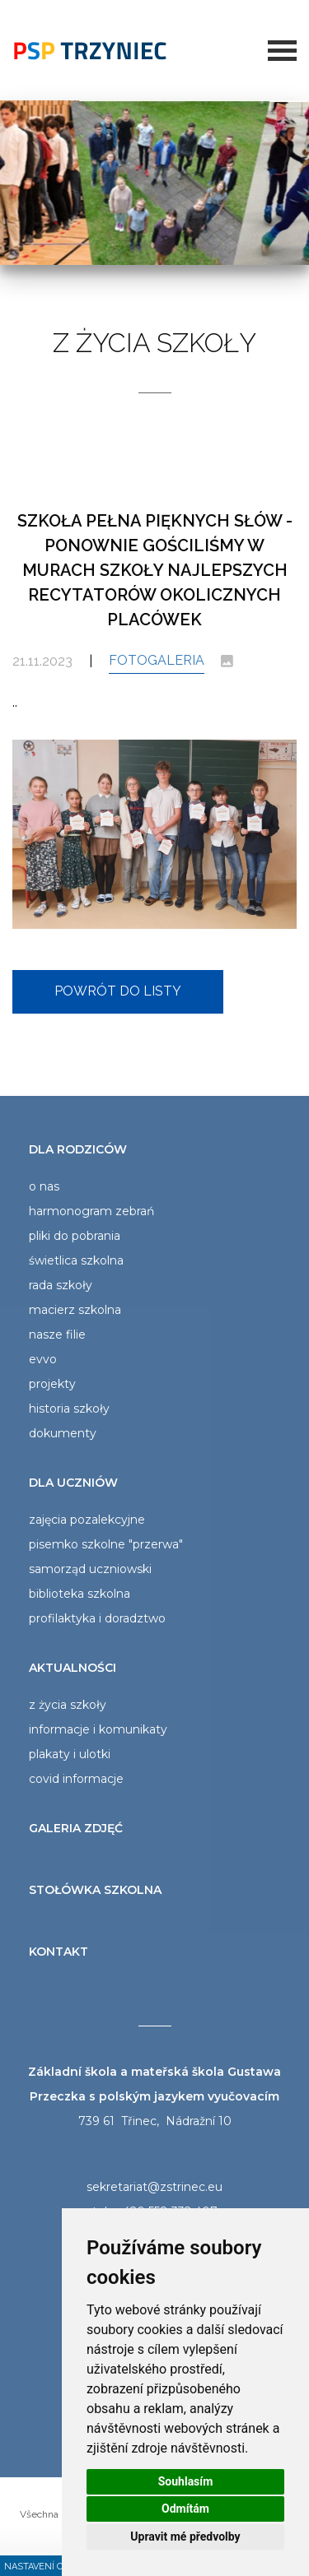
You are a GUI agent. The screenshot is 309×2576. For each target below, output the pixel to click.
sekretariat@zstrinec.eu (154, 2186)
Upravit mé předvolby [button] (185, 2536)
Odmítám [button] (185, 2508)
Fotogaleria (156, 660)
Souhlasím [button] (185, 2481)
